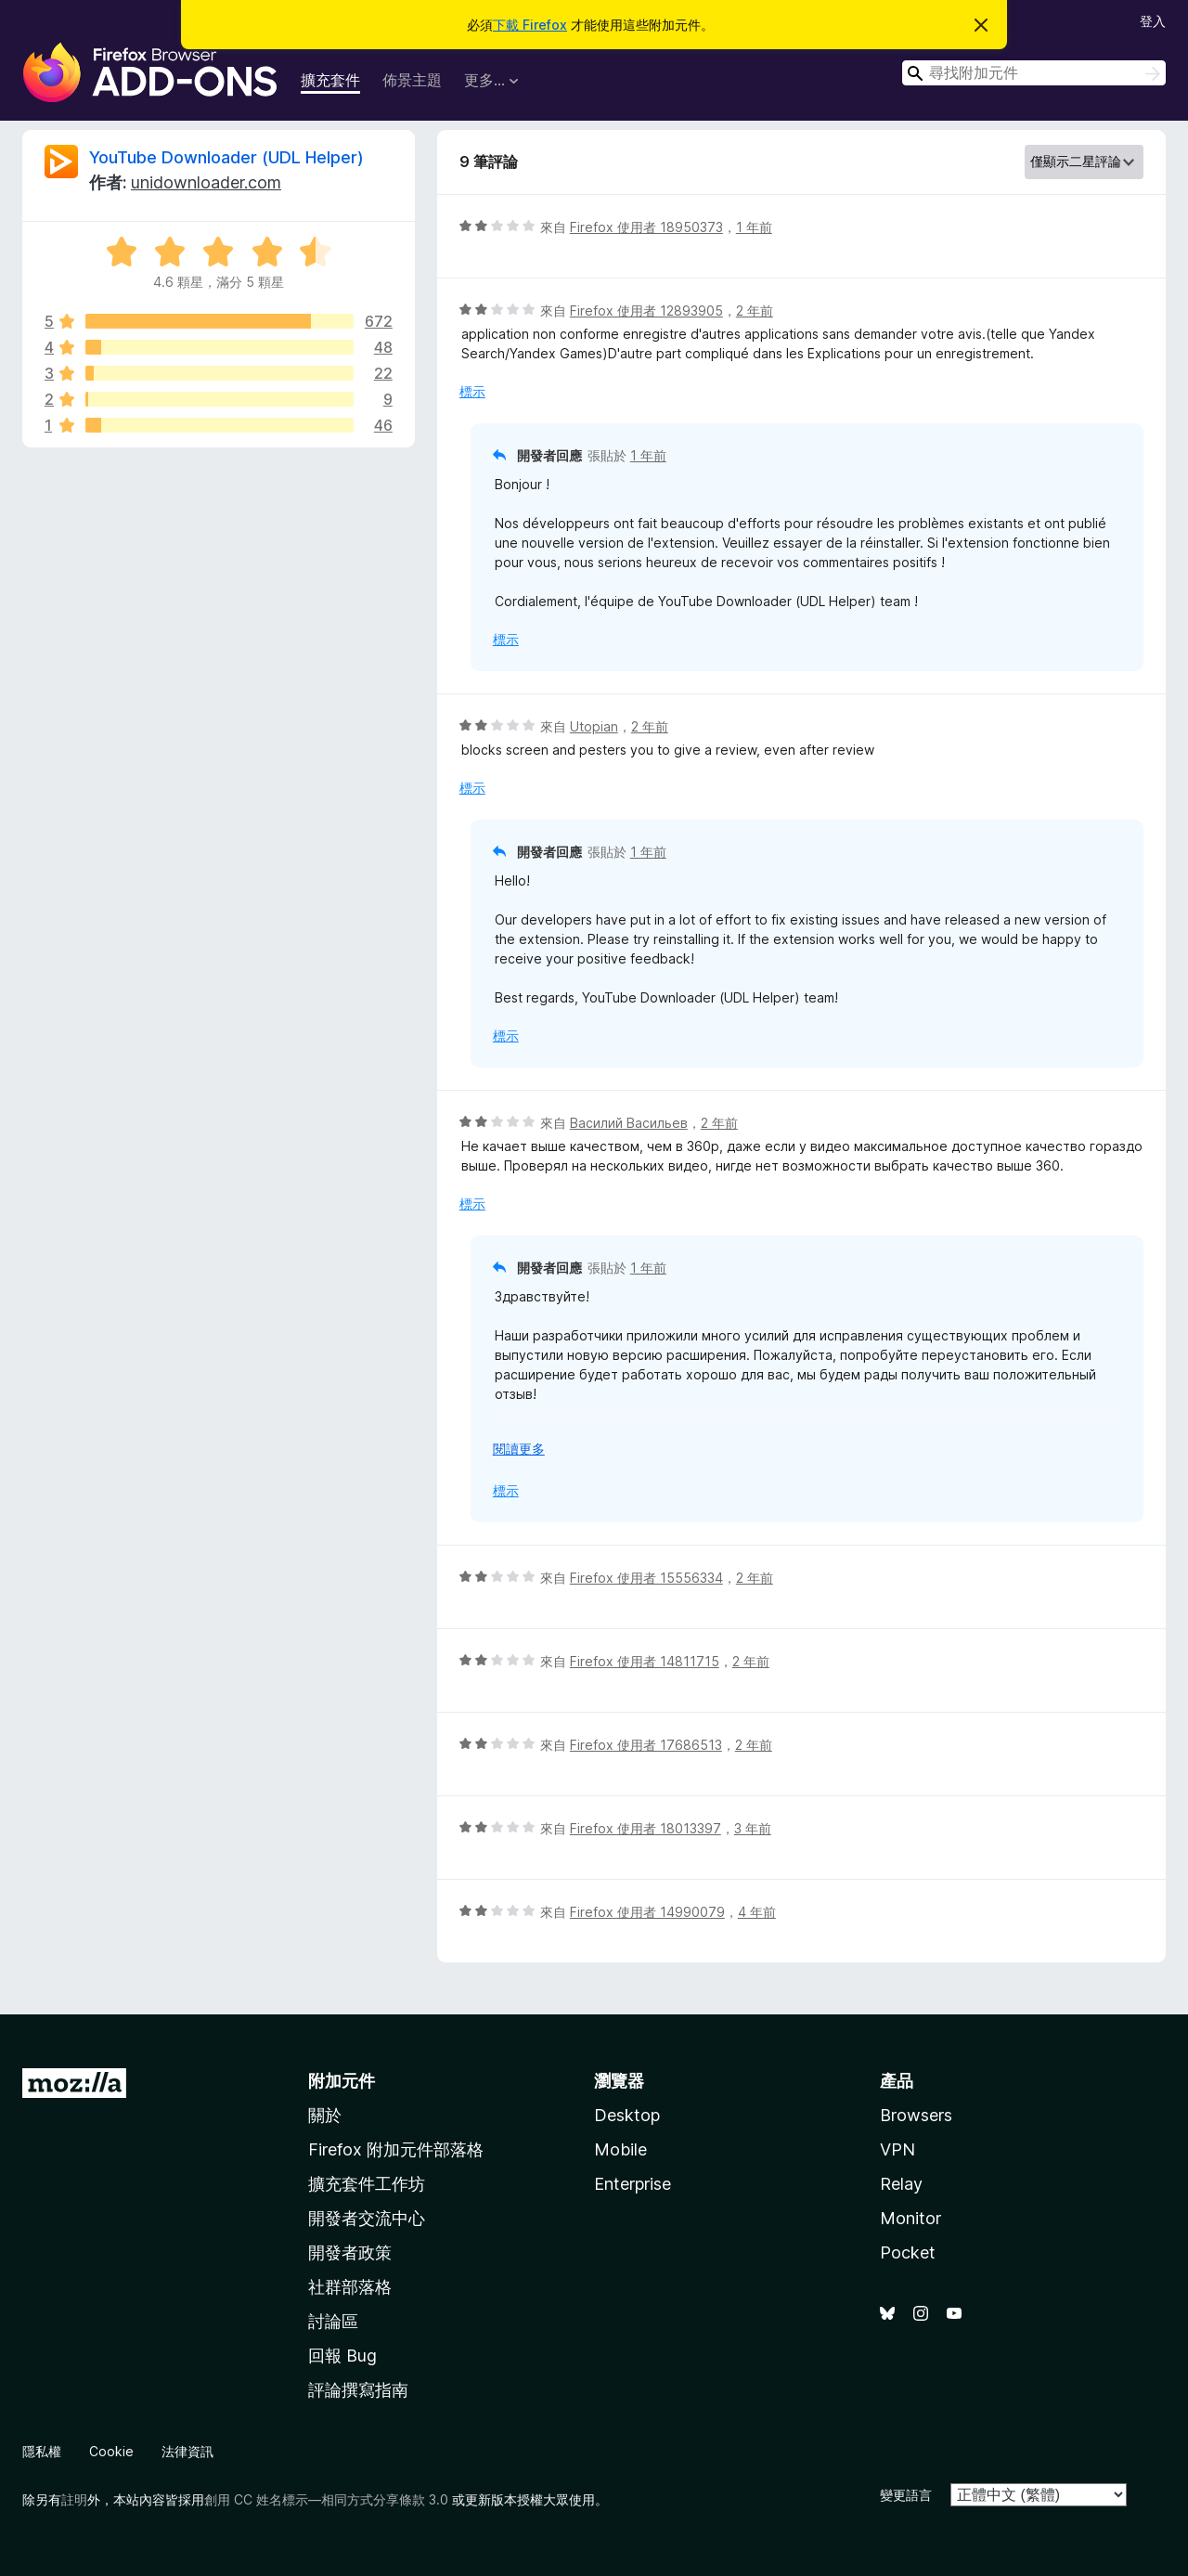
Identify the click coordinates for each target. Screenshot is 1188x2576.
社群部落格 (350, 2287)
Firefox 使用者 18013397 (645, 1828)
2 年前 (754, 310)
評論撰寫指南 (358, 2390)
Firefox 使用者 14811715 (644, 1661)
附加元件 (341, 2081)
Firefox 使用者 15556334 (646, 1578)
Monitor (910, 2218)
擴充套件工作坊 (366, 2184)
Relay (901, 2184)
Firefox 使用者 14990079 (647, 1912)
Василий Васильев (629, 1123)
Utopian (594, 726)
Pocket (908, 2252)
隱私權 (41, 2451)
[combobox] (1034, 72)
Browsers (916, 2115)
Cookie (111, 2451)
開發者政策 (350, 2252)
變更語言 (906, 2495)
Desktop (627, 2115)
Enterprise (632, 2184)
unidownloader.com (206, 182)
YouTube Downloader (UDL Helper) (226, 157)
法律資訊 (187, 2451)
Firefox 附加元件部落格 (396, 2149)
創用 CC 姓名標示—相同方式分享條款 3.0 (326, 2499)
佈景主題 (412, 80)
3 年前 (752, 1828)
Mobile (620, 2149)
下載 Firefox (530, 24)
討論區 (333, 2321)
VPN (897, 2149)
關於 (325, 2115)
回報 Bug (342, 2355)
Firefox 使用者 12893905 (646, 310)
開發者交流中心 (366, 2218)
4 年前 (757, 1912)
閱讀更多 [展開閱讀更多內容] (519, 1448)
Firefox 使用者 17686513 (646, 1745)
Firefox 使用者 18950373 (646, 227)
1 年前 (754, 227)
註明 (74, 2499)
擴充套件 (330, 80)
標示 (472, 391)
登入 (1153, 21)
